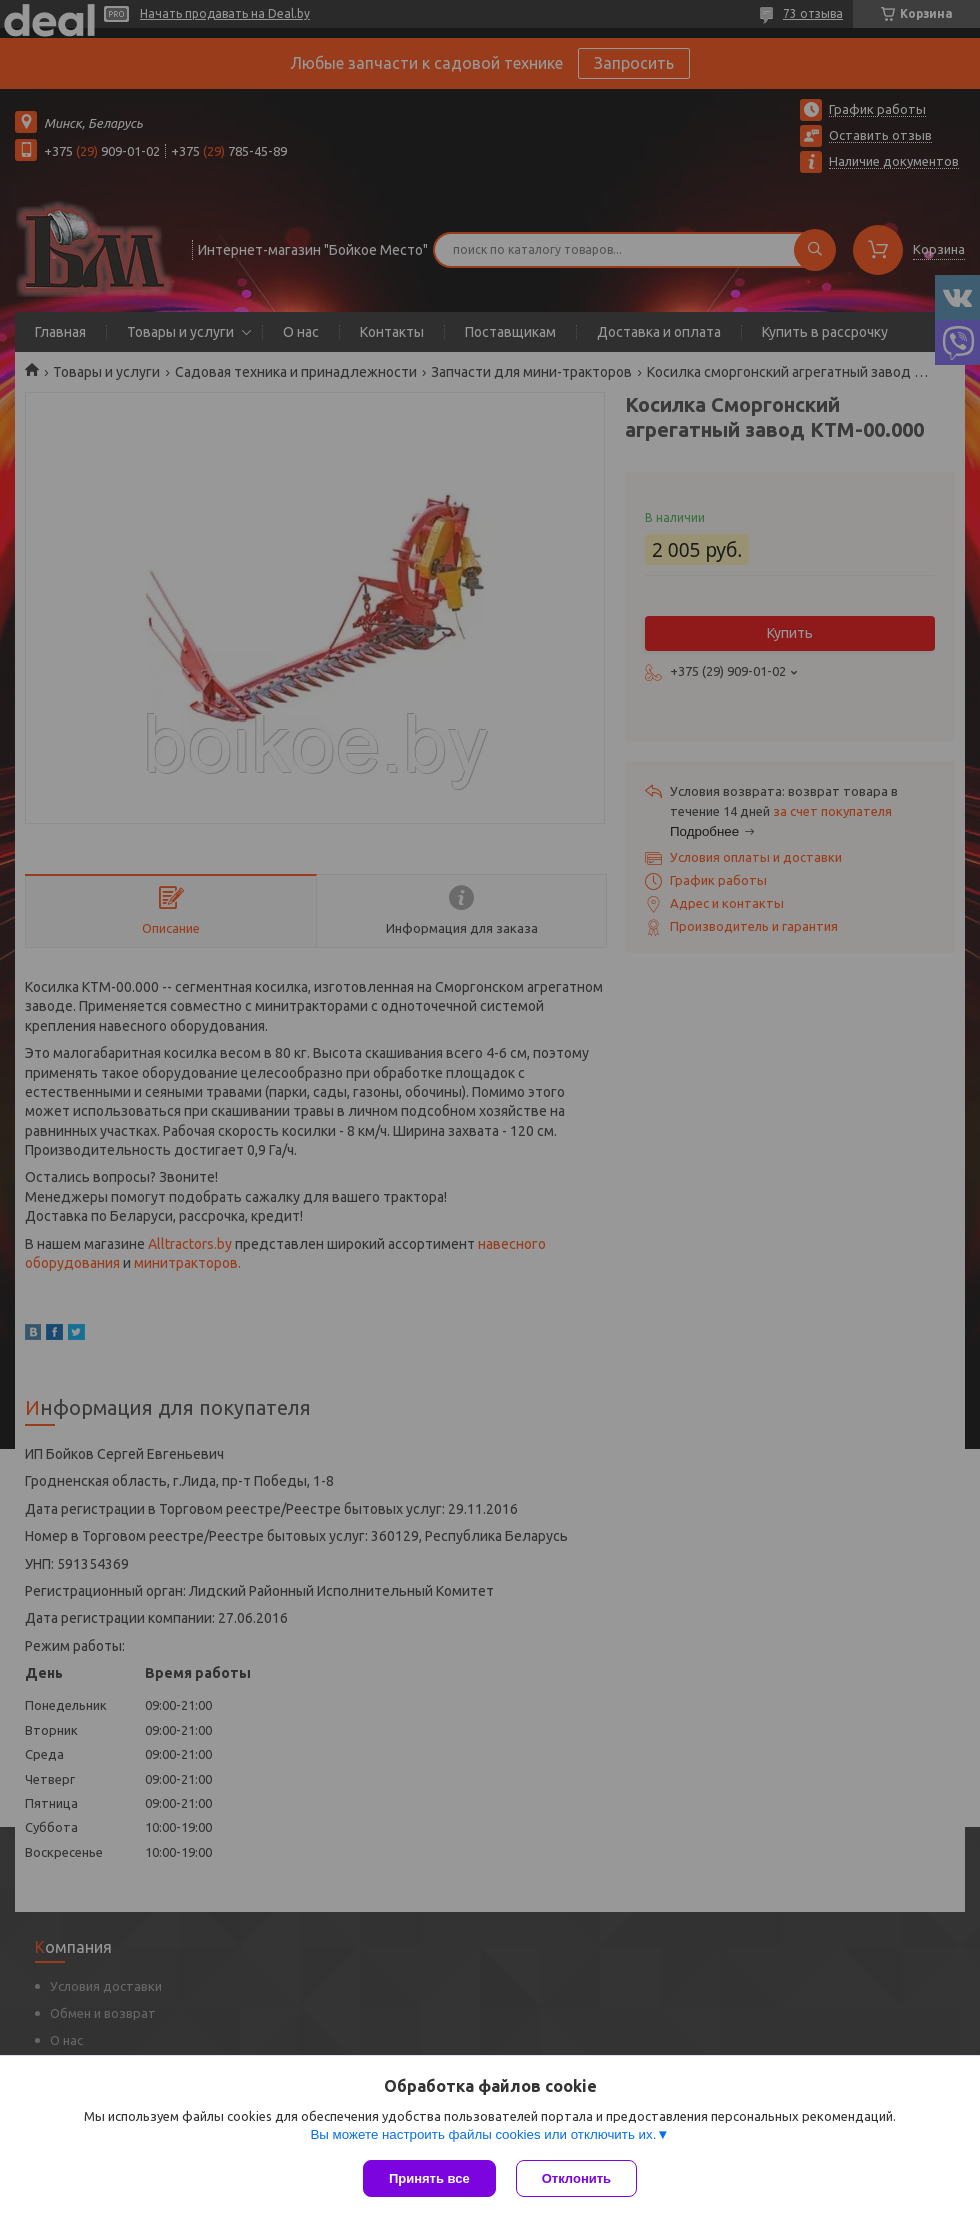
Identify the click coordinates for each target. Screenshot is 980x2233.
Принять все (429, 2178)
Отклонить (576, 2178)
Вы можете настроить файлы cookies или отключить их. (483, 2134)
